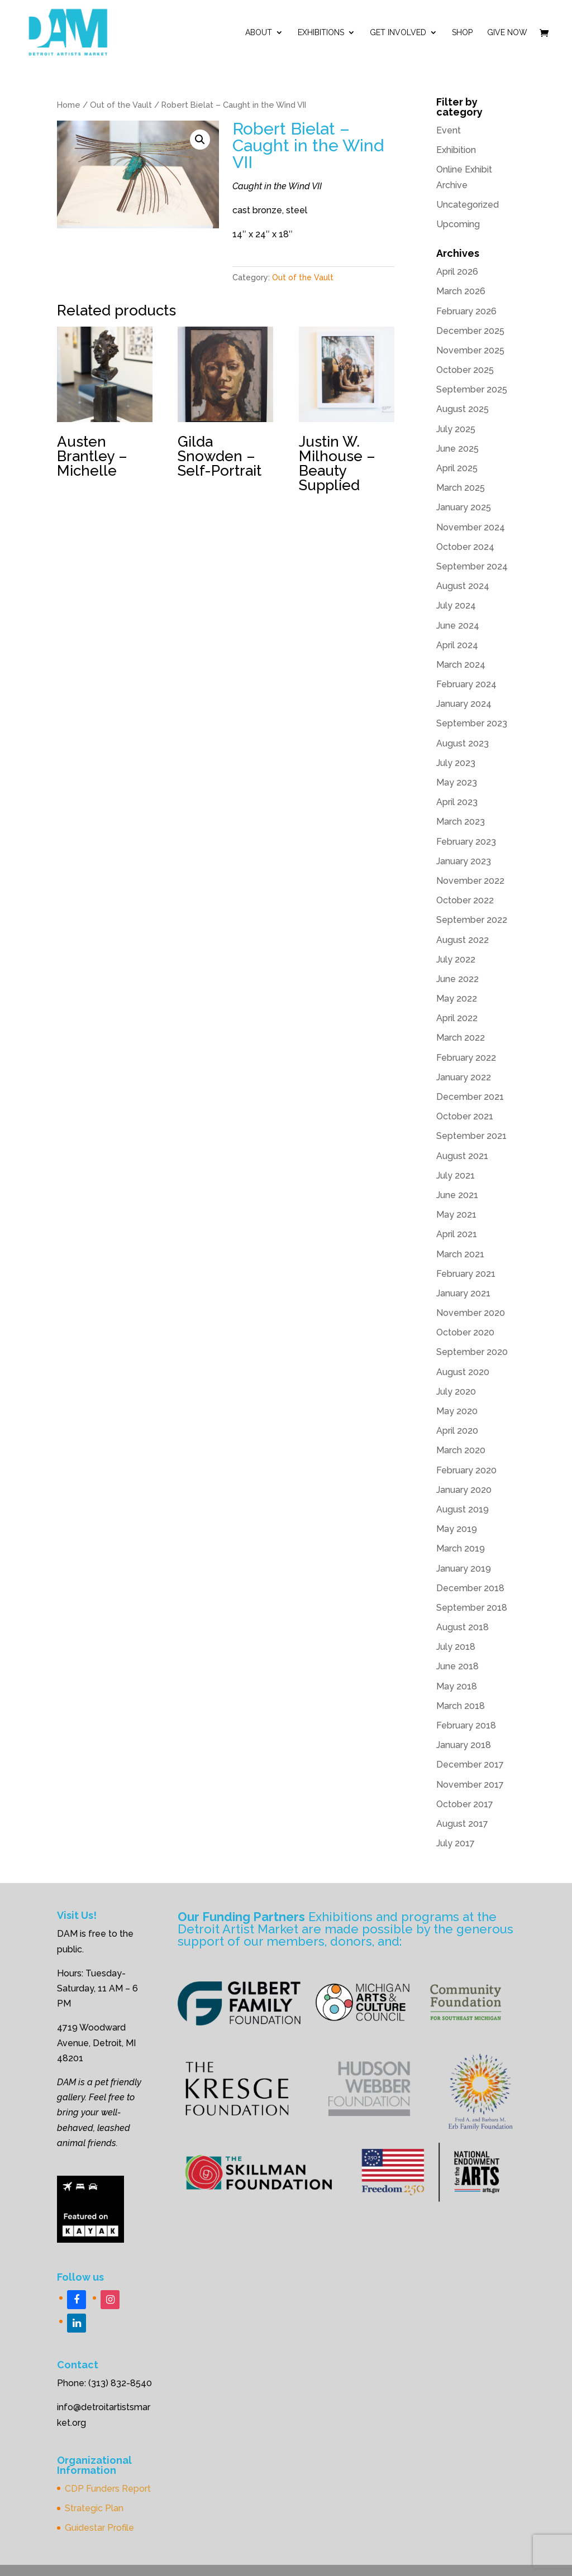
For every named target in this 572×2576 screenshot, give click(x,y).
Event (448, 130)
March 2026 (460, 291)
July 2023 (455, 763)
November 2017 (470, 1784)
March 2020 (460, 1450)
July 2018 (455, 1646)
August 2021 (462, 1156)
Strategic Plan (94, 2508)
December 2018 (470, 1588)
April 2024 (457, 645)
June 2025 (457, 448)
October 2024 (465, 547)
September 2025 (471, 389)
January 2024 (464, 703)
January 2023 (463, 861)
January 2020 (464, 1490)
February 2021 (465, 1273)
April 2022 (457, 1018)
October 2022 (465, 900)
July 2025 (455, 429)
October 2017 (464, 1804)
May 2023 (456, 782)
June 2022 (457, 979)
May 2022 (456, 998)
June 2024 (457, 625)
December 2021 (470, 1096)
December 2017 (470, 1764)
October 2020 (465, 1332)
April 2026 (457, 271)
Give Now (507, 32)
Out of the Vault (121, 104)
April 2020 (457, 1430)
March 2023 (460, 821)
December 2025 (470, 330)
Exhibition (456, 150)
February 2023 (466, 841)
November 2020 (470, 1313)
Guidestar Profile (99, 2527)
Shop (462, 32)
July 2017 (455, 1843)
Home (68, 104)
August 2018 (462, 1627)
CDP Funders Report (108, 2488)
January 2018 (463, 1745)
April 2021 (456, 1234)
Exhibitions (321, 32)
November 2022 (470, 880)
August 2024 (462, 586)
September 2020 (472, 1352)
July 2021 (455, 1175)
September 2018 (471, 1607)
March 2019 (460, 1548)
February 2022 (466, 1057)
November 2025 (470, 350)
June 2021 (457, 1195)
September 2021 (471, 1136)
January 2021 (463, 1293)
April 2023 (457, 802)
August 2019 (462, 1509)
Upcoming (458, 224)
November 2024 (470, 527)
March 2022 (460, 1037)
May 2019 (456, 1529)
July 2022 (455, 959)
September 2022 (471, 919)
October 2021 (464, 1116)
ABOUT (258, 32)
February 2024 (466, 684)
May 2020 (457, 1411)
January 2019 (463, 1568)
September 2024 (472, 566)
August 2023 (462, 743)
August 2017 (462, 1823)
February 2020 (466, 1470)
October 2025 (465, 370)
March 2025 (460, 487)
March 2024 (460, 664)
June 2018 (457, 1666)
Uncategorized (467, 204)
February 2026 (466, 311)
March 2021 (460, 1254)
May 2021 (456, 1214)
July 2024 (456, 605)
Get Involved (398, 32)
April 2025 (457, 468)
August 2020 (462, 1372)
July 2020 (456, 1391)
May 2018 (456, 1686)
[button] (200, 140)
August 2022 (462, 940)
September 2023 (471, 723)
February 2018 (466, 1725)
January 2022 (463, 1077)
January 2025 (463, 507)
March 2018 (460, 1706)
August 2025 (462, 409)
